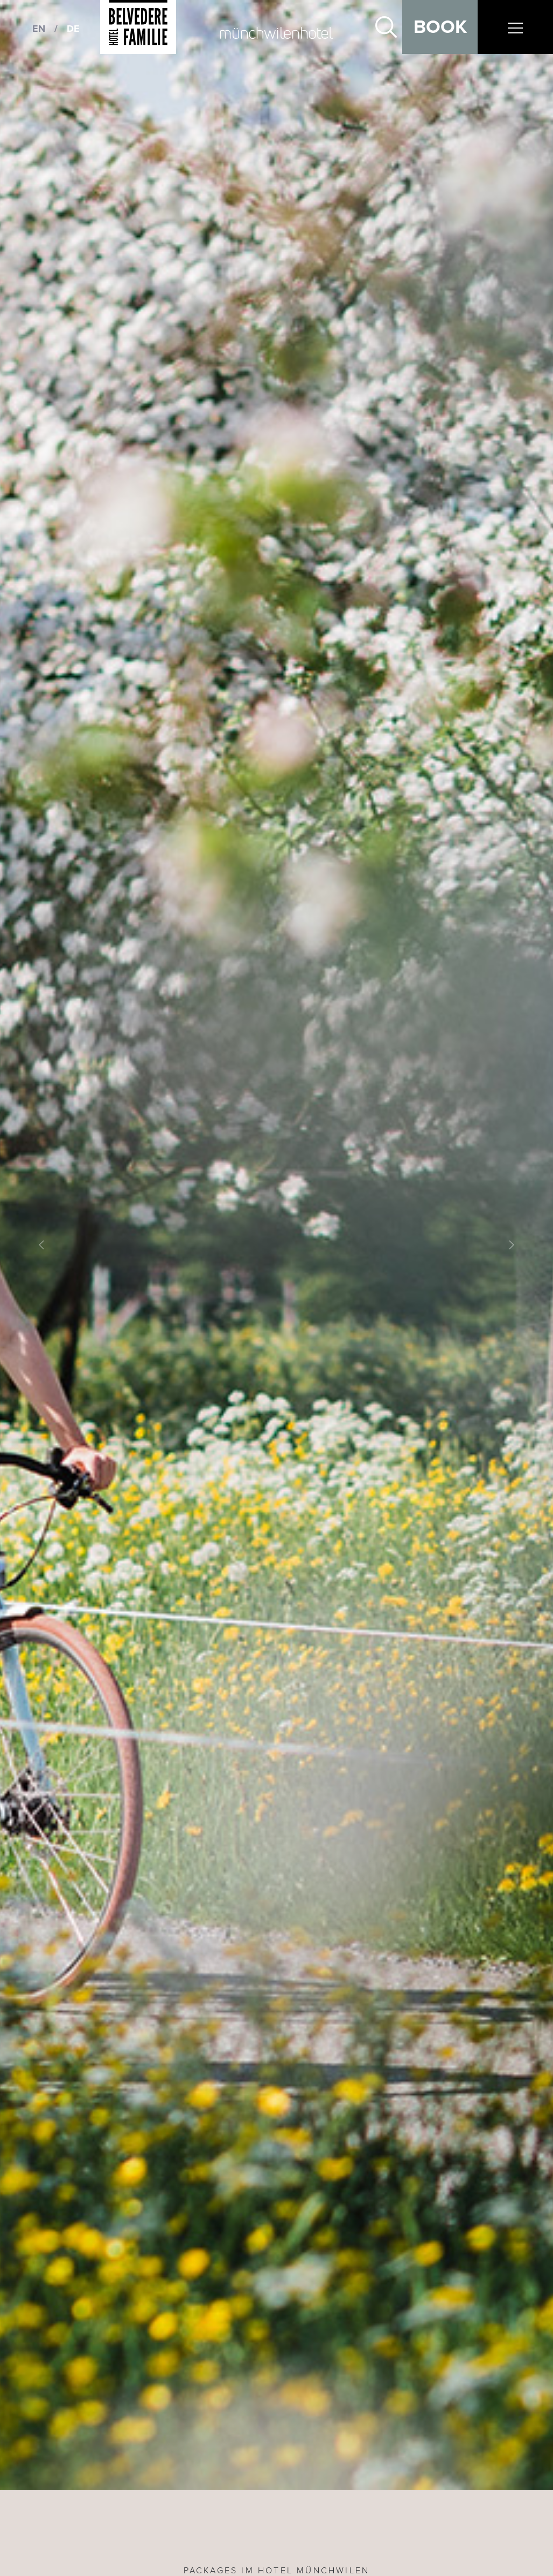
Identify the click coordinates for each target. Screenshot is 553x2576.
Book (440, 27)
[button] (41, 1245)
